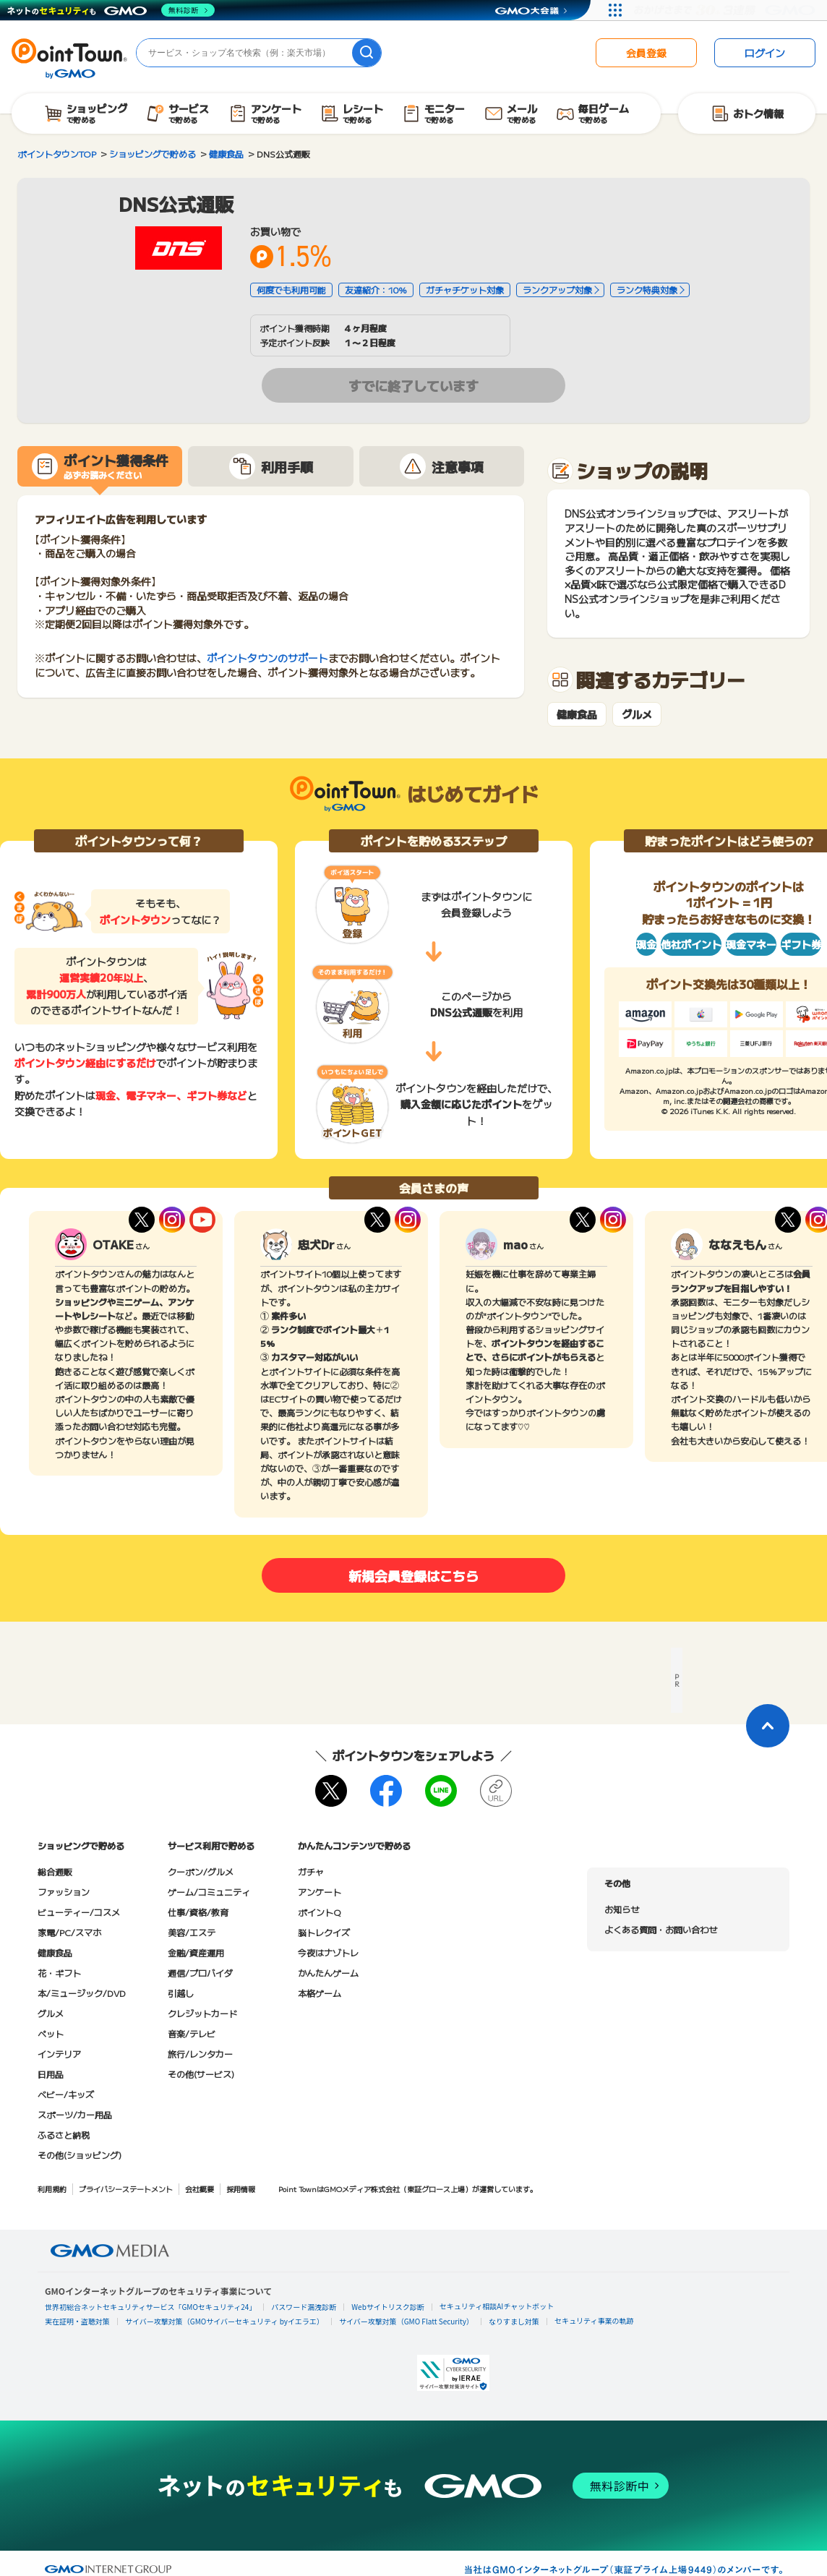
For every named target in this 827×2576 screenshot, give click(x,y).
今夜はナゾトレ (328, 1952)
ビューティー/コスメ (79, 1912)
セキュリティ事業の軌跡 (593, 2320)
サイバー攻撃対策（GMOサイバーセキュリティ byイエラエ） (224, 2321)
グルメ (637, 715)
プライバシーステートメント (126, 2188)
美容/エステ (191, 1932)
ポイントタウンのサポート (267, 658)
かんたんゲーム (328, 1973)
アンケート (319, 1892)
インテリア (59, 2053)
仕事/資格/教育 (198, 1912)
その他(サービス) (201, 2074)
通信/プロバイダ (200, 1973)
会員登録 (646, 53)
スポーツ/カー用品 (75, 2114)
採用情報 (240, 2188)
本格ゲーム (319, 1993)
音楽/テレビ (191, 2033)
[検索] (366, 53)
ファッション (64, 1892)
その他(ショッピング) (79, 2155)
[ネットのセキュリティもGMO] (111, 10)
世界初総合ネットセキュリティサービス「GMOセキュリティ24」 (150, 2306)
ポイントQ (319, 1912)
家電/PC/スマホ (69, 1932)
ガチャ (311, 1871)
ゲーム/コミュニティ (209, 1892)
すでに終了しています (413, 385)
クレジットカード (202, 2013)
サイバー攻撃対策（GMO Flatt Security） (406, 2321)
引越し (181, 1993)
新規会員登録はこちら (413, 1575)
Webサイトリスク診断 (387, 2306)
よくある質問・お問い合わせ (660, 1929)
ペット (51, 2033)
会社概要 (199, 2188)
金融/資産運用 (196, 1952)
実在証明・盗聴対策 (77, 2321)
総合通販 (55, 1871)
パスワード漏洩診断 (303, 2306)
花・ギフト (59, 1973)
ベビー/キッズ (66, 2094)
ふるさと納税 (64, 2134)
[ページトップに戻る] (767, 1725)
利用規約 (52, 2188)
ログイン (765, 53)
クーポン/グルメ (200, 1871)
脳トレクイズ (324, 1932)
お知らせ (621, 1909)
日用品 (51, 2074)
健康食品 (577, 715)
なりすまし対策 (514, 2321)
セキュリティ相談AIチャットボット (497, 2306)
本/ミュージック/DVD (82, 1993)
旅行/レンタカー (200, 2053)
